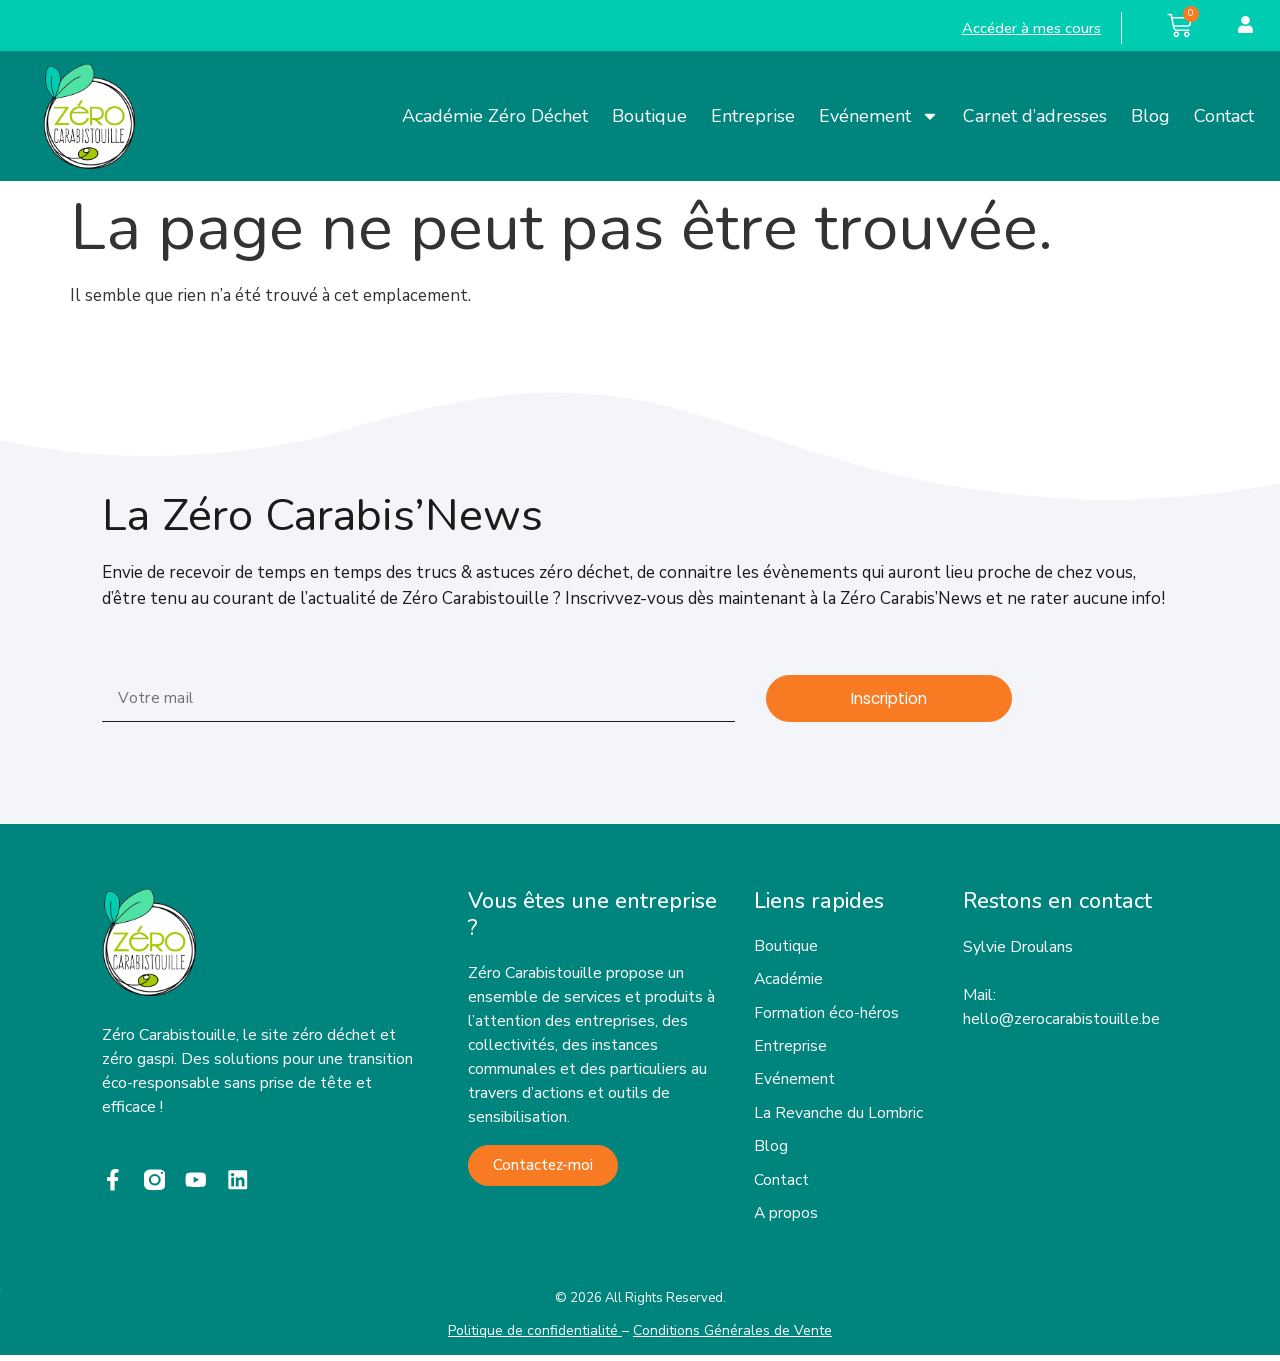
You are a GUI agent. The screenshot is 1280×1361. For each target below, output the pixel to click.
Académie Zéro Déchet (495, 116)
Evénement (879, 116)
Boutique (649, 116)
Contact (1224, 116)
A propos (786, 1219)
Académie (789, 981)
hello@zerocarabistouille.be (1061, 1019)
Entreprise (753, 116)
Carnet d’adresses (1035, 116)
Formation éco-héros (826, 1015)
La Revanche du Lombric (838, 1117)
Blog (1150, 116)
